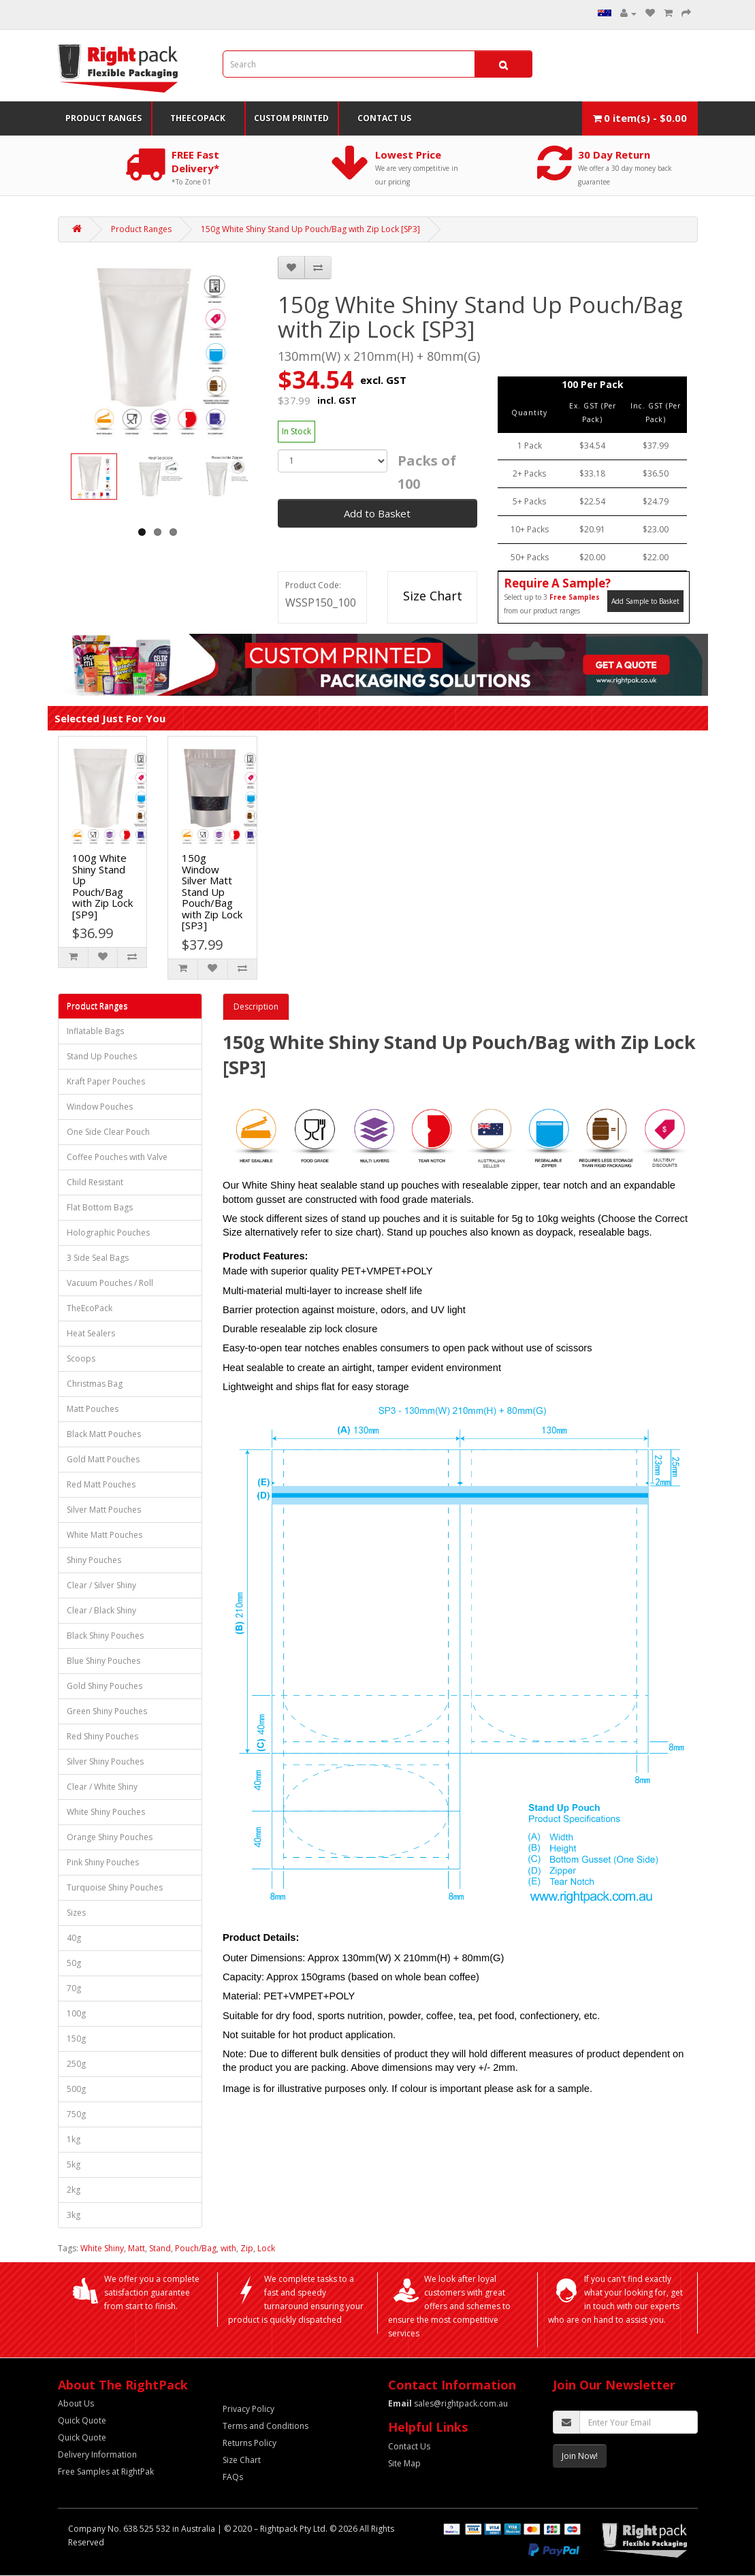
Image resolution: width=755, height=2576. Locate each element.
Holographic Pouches (108, 1232)
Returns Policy (249, 2443)
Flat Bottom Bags (100, 1207)
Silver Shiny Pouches (105, 1761)
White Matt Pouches (104, 1535)
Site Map (404, 2463)
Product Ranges (103, 118)
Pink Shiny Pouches (103, 1862)
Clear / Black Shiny (101, 1610)
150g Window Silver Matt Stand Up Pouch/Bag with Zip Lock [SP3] (212, 891)
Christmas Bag (95, 1383)
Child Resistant (95, 1182)
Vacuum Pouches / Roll (110, 1283)
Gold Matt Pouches (103, 1459)
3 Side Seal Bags (98, 1257)
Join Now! (580, 2456)
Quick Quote (82, 2420)
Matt (136, 2248)
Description (256, 1006)
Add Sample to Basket (645, 601)
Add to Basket (377, 513)
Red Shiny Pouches (102, 1736)
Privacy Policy (248, 2409)
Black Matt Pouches (104, 1434)
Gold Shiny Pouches (104, 1686)
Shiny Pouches (94, 1560)
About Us (76, 2403)
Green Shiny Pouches (107, 1711)
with (228, 2248)
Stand (160, 2248)
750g (76, 2114)
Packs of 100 (427, 472)
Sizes (76, 1912)
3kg (73, 2215)
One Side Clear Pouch (108, 1132)
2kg (73, 2189)
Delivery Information (97, 2454)
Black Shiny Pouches (105, 1635)
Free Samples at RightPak (106, 2471)
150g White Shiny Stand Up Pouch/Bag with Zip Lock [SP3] (310, 229)
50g (74, 1963)
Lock (266, 2248)
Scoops (81, 1358)
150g (76, 2038)
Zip (246, 2248)
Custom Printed (291, 118)
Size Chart (432, 595)
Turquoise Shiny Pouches (115, 1887)
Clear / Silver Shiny (101, 1585)
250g (76, 2064)
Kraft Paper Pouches (106, 1081)
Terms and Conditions (265, 2426)
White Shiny (102, 2248)
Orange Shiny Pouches (109, 1837)
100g (76, 2013)
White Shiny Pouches (106, 1812)
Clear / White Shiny (102, 1786)
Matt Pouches (92, 1409)
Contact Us (384, 118)
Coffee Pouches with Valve (117, 1157)
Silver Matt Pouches (104, 1509)
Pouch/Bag (195, 2248)
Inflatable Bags (95, 1031)
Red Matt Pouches (101, 1484)
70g (74, 1988)
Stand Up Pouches (102, 1056)
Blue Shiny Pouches (103, 1661)
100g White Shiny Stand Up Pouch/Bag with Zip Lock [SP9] (102, 886)
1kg (73, 2139)
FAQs (233, 2477)
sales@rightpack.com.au (448, 2403)
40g (74, 1938)
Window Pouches (100, 1106)
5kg (73, 2164)
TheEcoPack (197, 118)
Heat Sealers (91, 1333)
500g (76, 2089)
